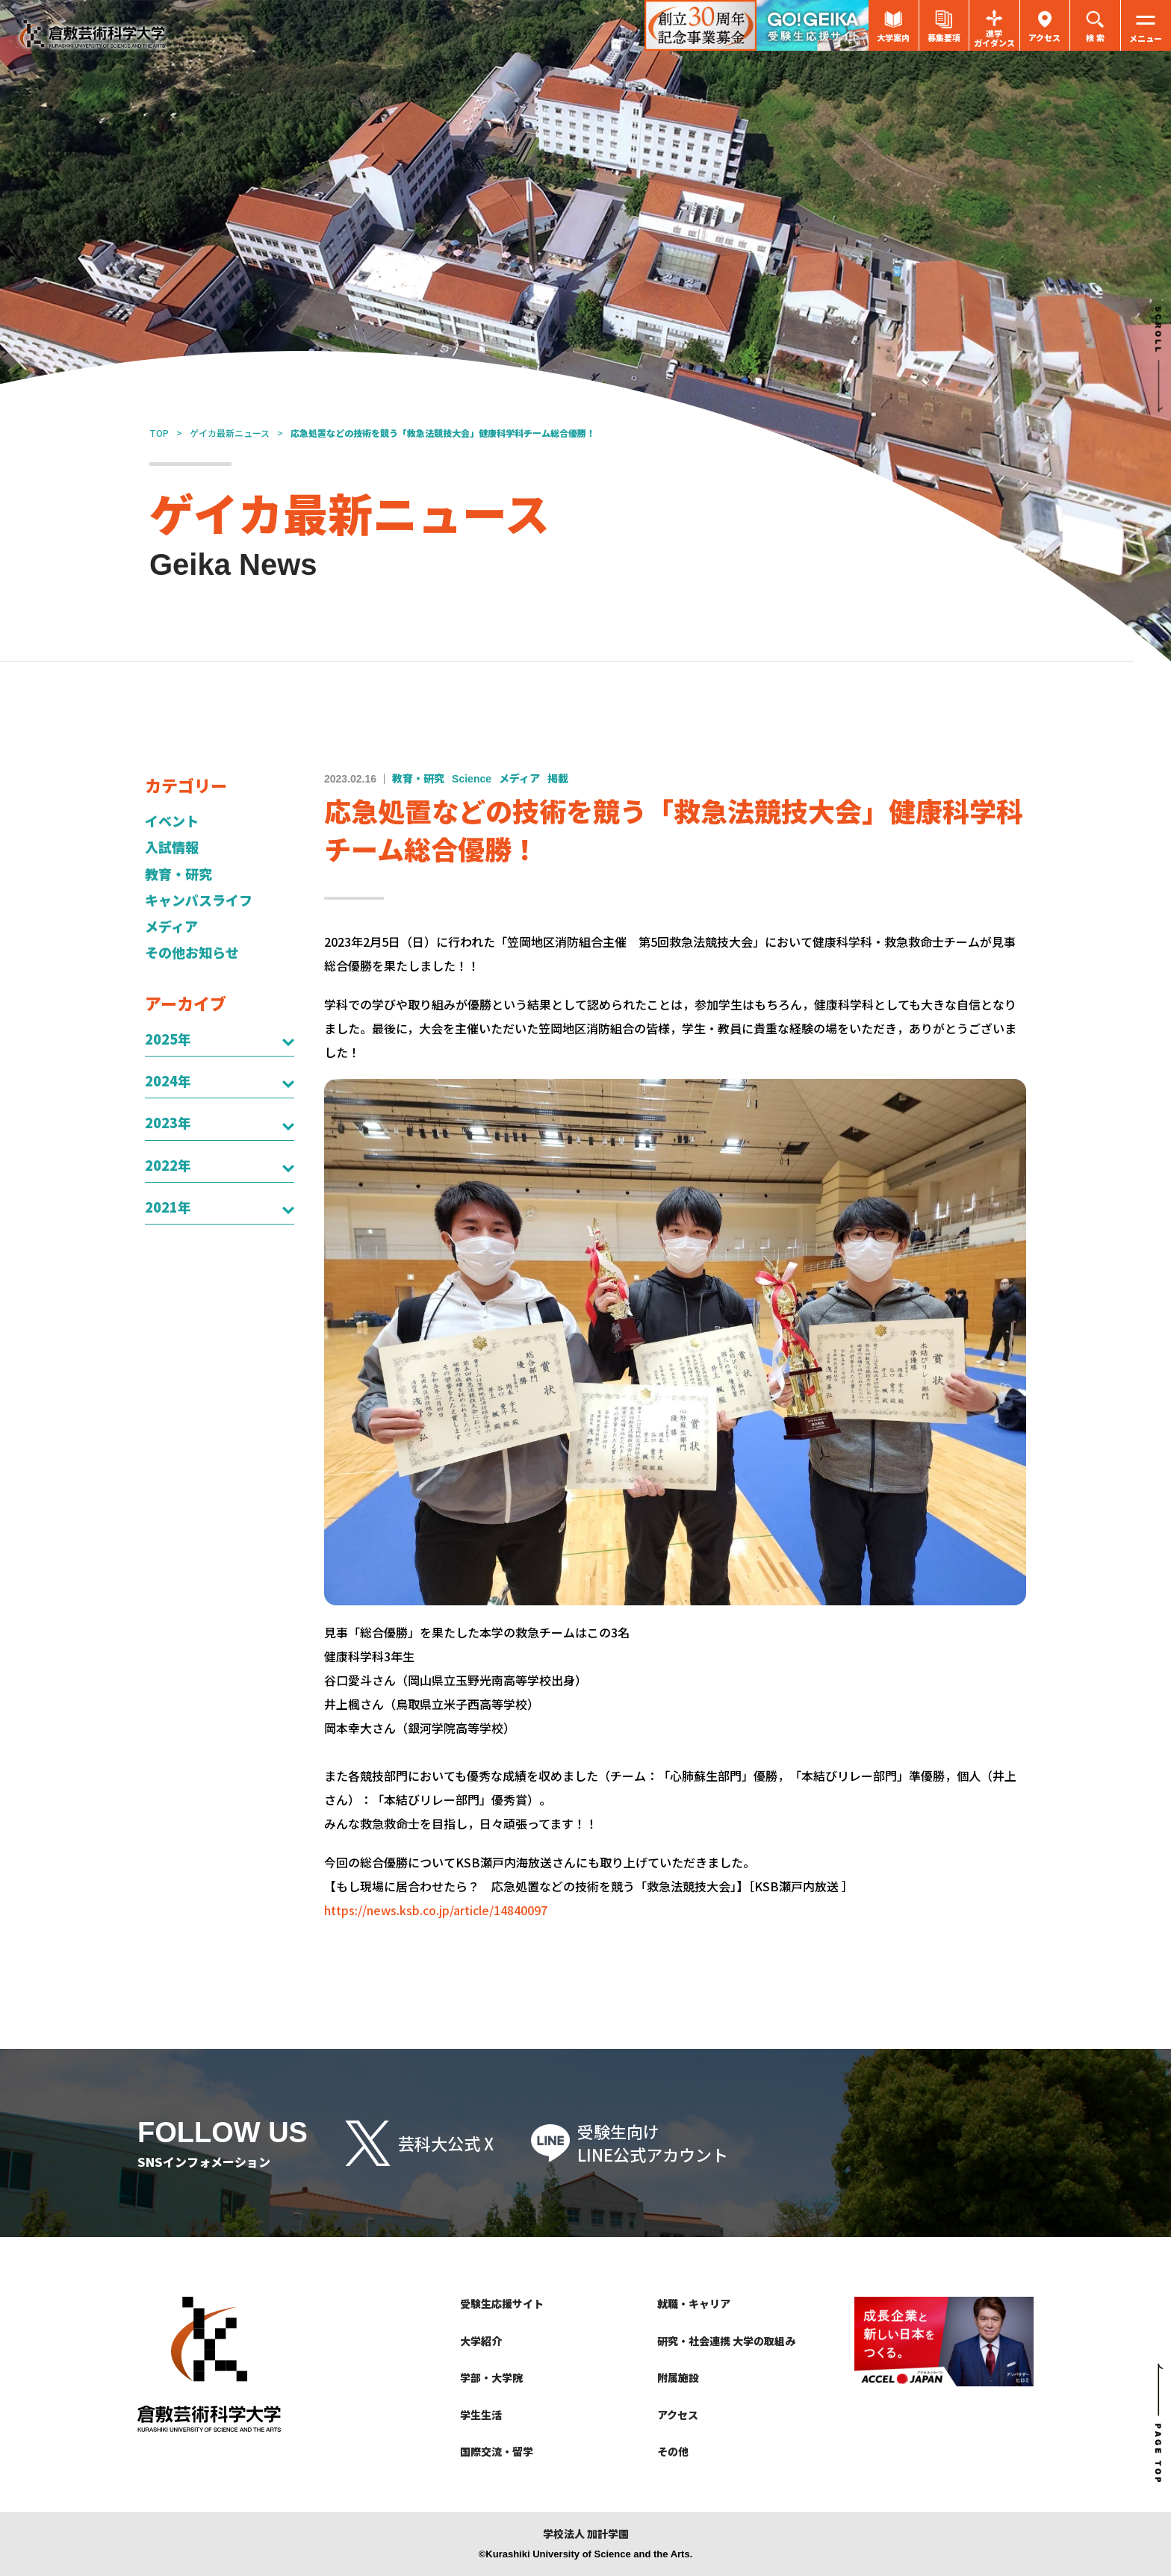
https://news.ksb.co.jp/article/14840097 (435, 1910)
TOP (159, 432)
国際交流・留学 (496, 2451)
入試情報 (172, 847)
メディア (171, 926)
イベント (172, 821)
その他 (673, 2451)
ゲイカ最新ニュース (230, 432)
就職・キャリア (693, 2303)
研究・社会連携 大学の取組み (726, 2340)
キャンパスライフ (198, 900)
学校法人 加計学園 (586, 2533)
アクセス (677, 2414)
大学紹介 (481, 2340)
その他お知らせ (192, 952)
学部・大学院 (491, 2377)
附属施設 (678, 2377)
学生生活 (481, 2414)
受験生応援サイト (502, 2303)
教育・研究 (178, 874)
